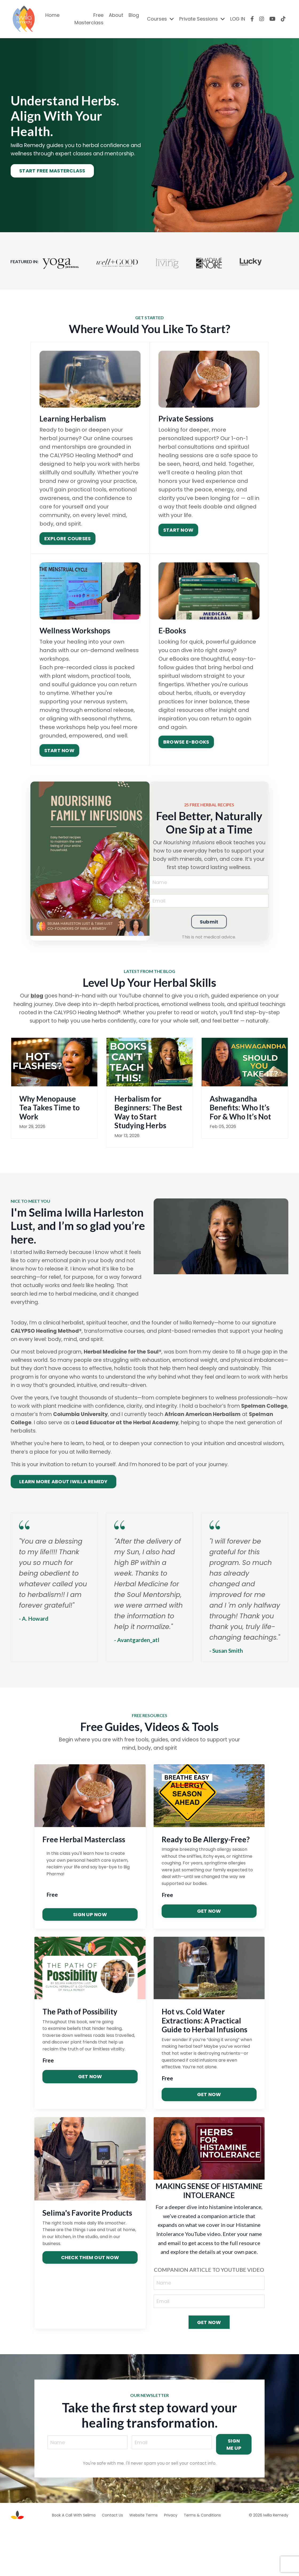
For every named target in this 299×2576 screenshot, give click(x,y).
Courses (160, 18)
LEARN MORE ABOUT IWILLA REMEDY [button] (63, 1507)
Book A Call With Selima (73, 2563)
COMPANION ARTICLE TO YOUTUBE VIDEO (209, 2317)
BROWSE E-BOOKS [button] (186, 750)
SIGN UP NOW (90, 1962)
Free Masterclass (88, 19)
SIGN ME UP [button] (234, 2493)
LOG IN (237, 18)
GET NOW (209, 1958)
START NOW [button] (178, 539)
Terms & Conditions (202, 2563)
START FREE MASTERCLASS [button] (52, 179)
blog (31, 1006)
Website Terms (143, 2563)
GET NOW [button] (209, 2371)
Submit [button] (209, 932)
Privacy (170, 2563)
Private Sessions (202, 18)
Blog (133, 15)
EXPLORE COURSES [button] (67, 547)
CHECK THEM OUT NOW (90, 2305)
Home (52, 15)
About (116, 15)
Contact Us (112, 2563)
